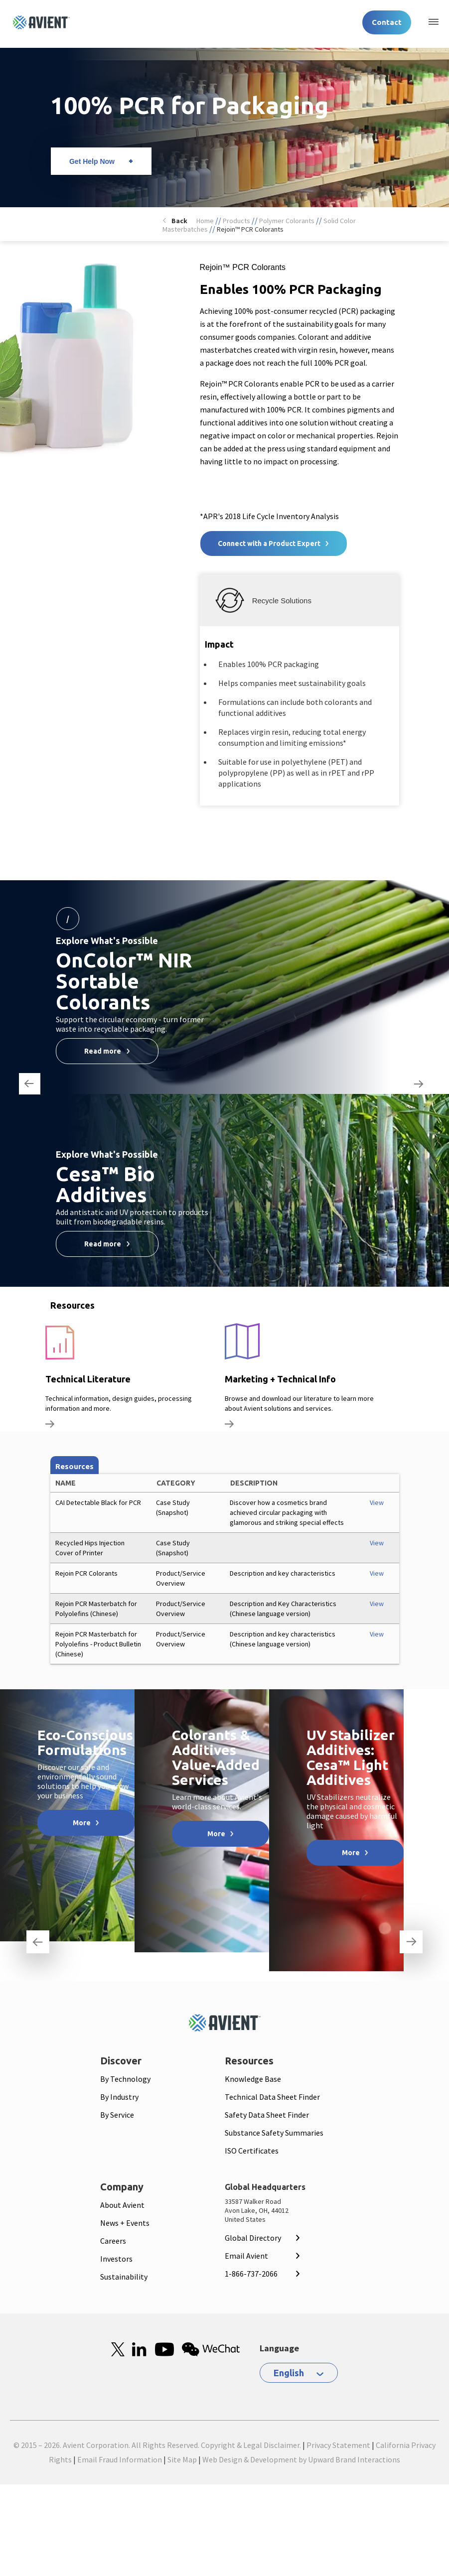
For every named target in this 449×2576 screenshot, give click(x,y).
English (289, 2373)
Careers (113, 2241)
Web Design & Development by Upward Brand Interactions (301, 2459)
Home (205, 220)
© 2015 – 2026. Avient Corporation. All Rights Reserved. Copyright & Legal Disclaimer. (157, 2445)
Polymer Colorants (286, 220)
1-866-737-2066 (251, 2274)
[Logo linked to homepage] (41, 22)
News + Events (125, 2223)
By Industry (119, 2097)
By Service (117, 2115)
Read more (102, 1051)
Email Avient (246, 2256)
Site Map (182, 2459)
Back (179, 220)
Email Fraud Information (119, 2459)
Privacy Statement (338, 2445)
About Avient (122, 2205)
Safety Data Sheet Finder (267, 2115)
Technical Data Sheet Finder (272, 2097)
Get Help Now (92, 161)
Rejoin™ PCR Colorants (250, 229)
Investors (116, 2259)
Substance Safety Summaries (274, 2133)
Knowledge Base (253, 2079)
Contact (387, 22)
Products (236, 220)
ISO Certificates (252, 2151)
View (377, 1502)
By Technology (125, 2079)
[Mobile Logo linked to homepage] (225, 2023)
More (82, 1823)
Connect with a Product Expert (269, 543)
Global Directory (253, 2238)
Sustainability (124, 2277)
